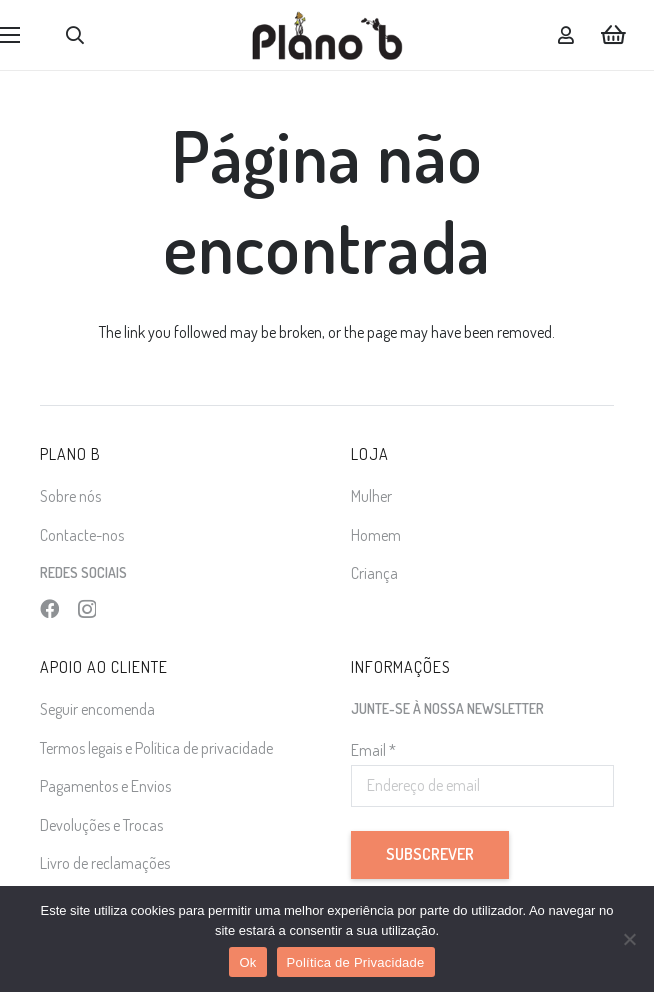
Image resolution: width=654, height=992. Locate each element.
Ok (247, 962)
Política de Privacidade (356, 962)
